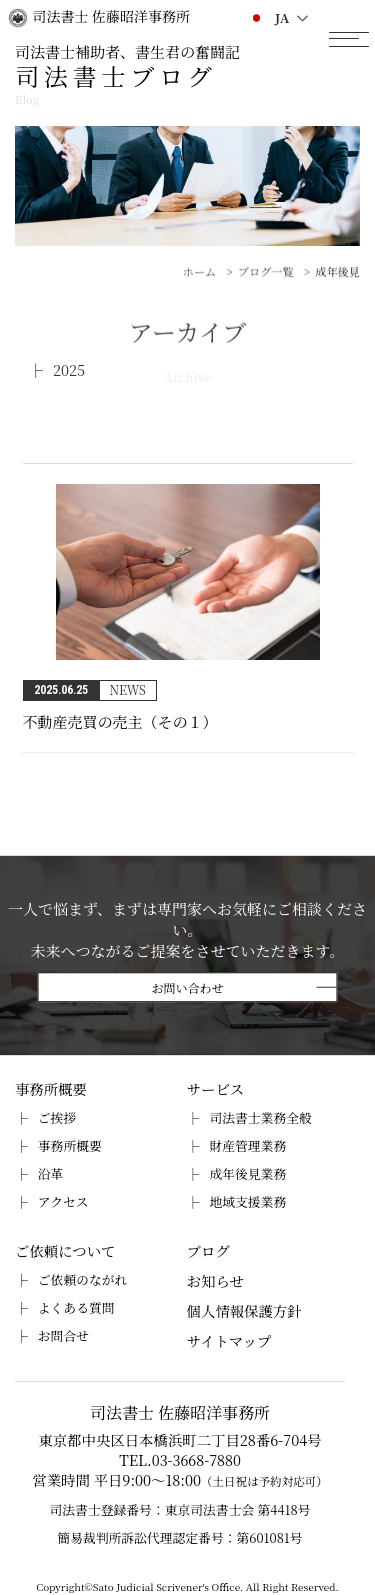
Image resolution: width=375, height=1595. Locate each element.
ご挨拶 (57, 1117)
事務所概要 (51, 1088)
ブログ (208, 1250)
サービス (216, 1088)
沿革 (51, 1173)
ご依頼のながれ (83, 1279)
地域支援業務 (247, 1201)
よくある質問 (76, 1307)
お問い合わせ (187, 987)
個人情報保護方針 (244, 1310)
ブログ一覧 (266, 289)
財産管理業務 (247, 1145)
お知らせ (215, 1280)
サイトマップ (229, 1340)
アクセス (63, 1201)
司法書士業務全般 (260, 1117)
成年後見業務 (247, 1173)
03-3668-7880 (196, 1459)
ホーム (200, 289)
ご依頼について (65, 1250)
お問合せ (63, 1335)
